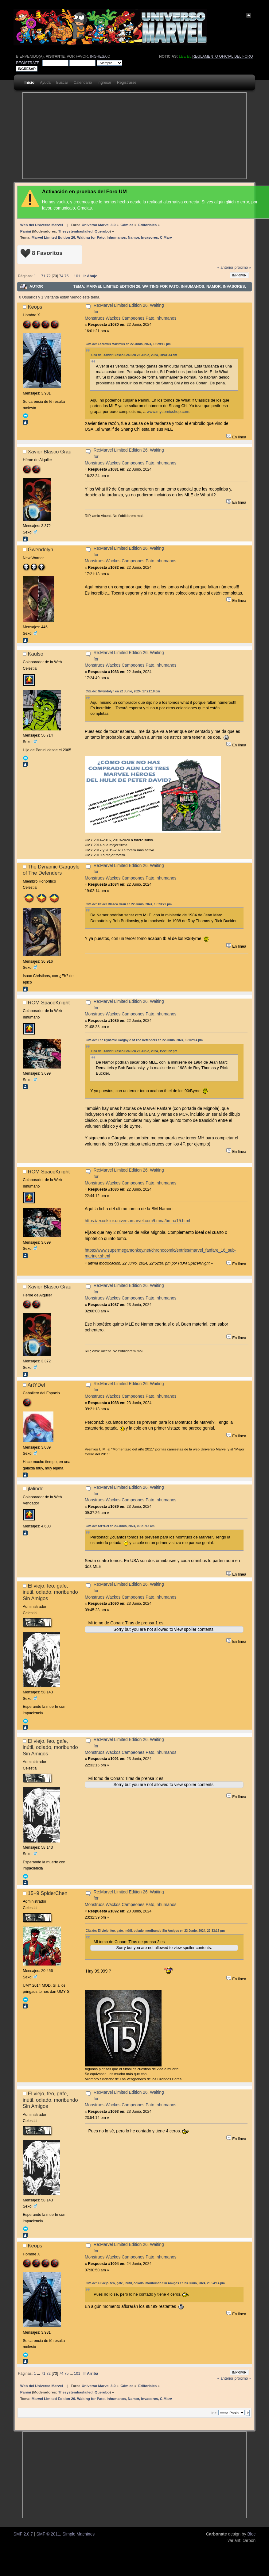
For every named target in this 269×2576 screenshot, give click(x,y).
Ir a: (214, 2413)
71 (43, 276)
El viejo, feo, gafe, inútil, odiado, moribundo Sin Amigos (50, 1592)
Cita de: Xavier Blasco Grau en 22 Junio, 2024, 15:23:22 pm (129, 904)
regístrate (27, 63)
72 (48, 276)
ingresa (98, 56)
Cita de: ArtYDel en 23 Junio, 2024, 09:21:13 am (120, 1526)
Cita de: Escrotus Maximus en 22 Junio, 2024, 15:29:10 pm (128, 344)
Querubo (102, 231)
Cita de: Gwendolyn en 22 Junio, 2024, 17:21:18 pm (123, 691)
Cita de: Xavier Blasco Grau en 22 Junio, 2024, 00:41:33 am (134, 355)
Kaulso (35, 654)
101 (77, 276)
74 (61, 276)
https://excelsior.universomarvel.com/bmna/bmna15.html (137, 1221)
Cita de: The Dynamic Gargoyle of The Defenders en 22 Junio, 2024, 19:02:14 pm (144, 1040)
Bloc (251, 2534)
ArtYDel (36, 1385)
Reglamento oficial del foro (222, 56)
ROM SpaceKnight (49, 1002)
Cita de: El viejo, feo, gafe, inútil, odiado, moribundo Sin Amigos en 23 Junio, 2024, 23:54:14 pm (155, 2283)
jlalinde (36, 1488)
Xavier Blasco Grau (50, 451)
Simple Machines (78, 2534)
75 (66, 276)
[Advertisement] (106, 136)
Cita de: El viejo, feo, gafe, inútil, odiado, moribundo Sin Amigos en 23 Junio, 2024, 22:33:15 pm (155, 1930)
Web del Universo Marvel (41, 225)
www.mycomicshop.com (168, 411)
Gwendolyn (40, 549)
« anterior (225, 267)
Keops (35, 307)
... (39, 276)
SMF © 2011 (48, 2534)
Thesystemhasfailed (75, 231)
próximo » (242, 267)
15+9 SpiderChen (48, 1893)
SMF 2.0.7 (23, 2534)
